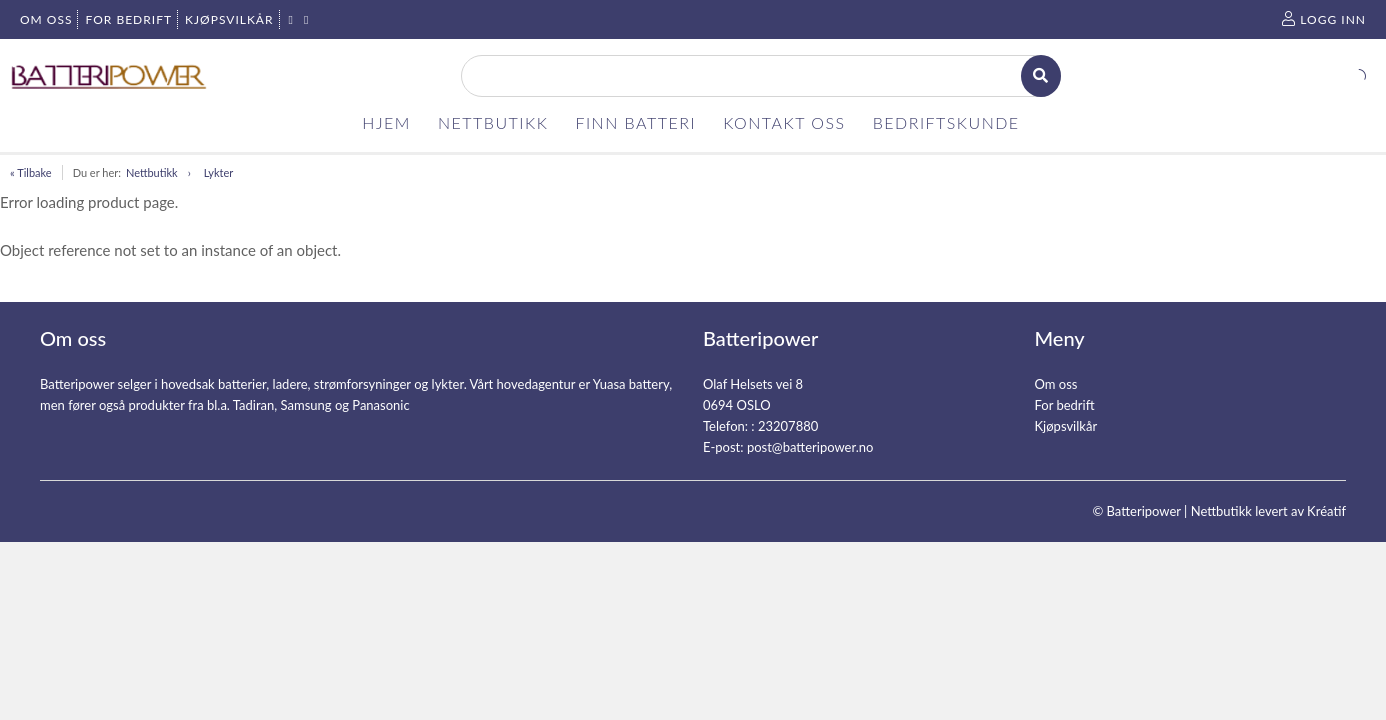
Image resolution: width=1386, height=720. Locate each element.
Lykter (219, 172)
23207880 (788, 426)
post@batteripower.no (810, 447)
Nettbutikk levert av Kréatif (1268, 511)
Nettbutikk (152, 172)
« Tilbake (31, 172)
